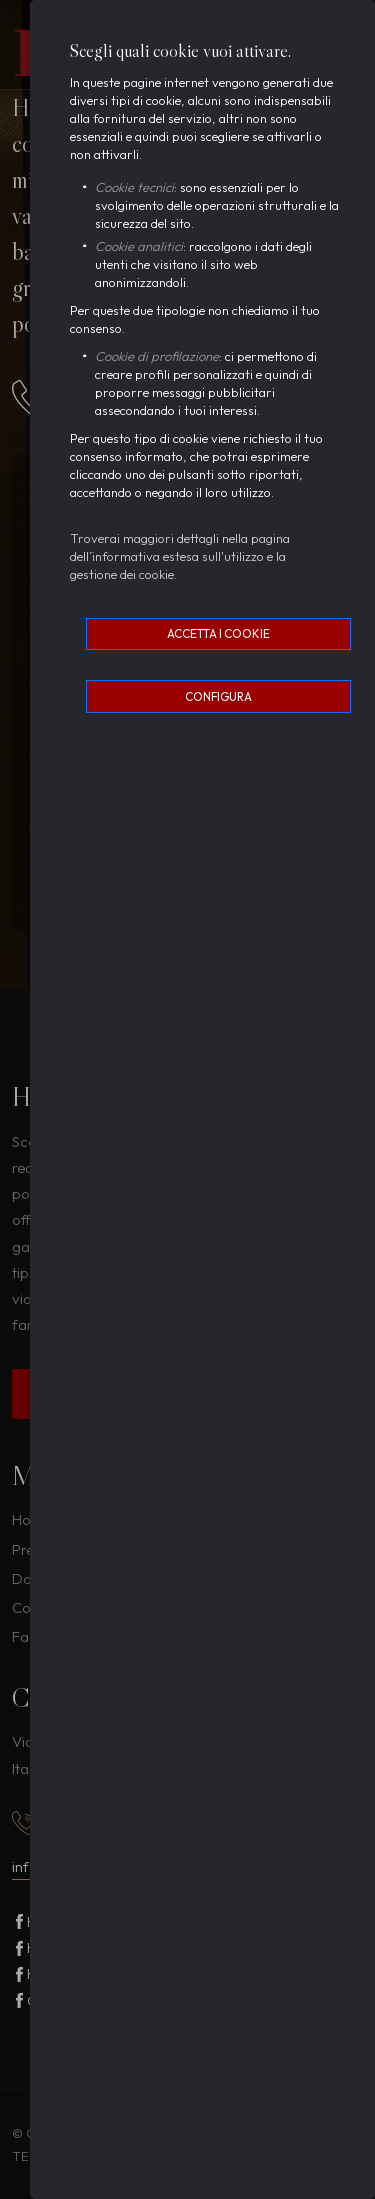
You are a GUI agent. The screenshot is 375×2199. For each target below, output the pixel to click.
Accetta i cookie (218, 633)
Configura (218, 696)
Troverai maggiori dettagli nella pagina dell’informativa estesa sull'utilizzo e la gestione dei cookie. (180, 556)
